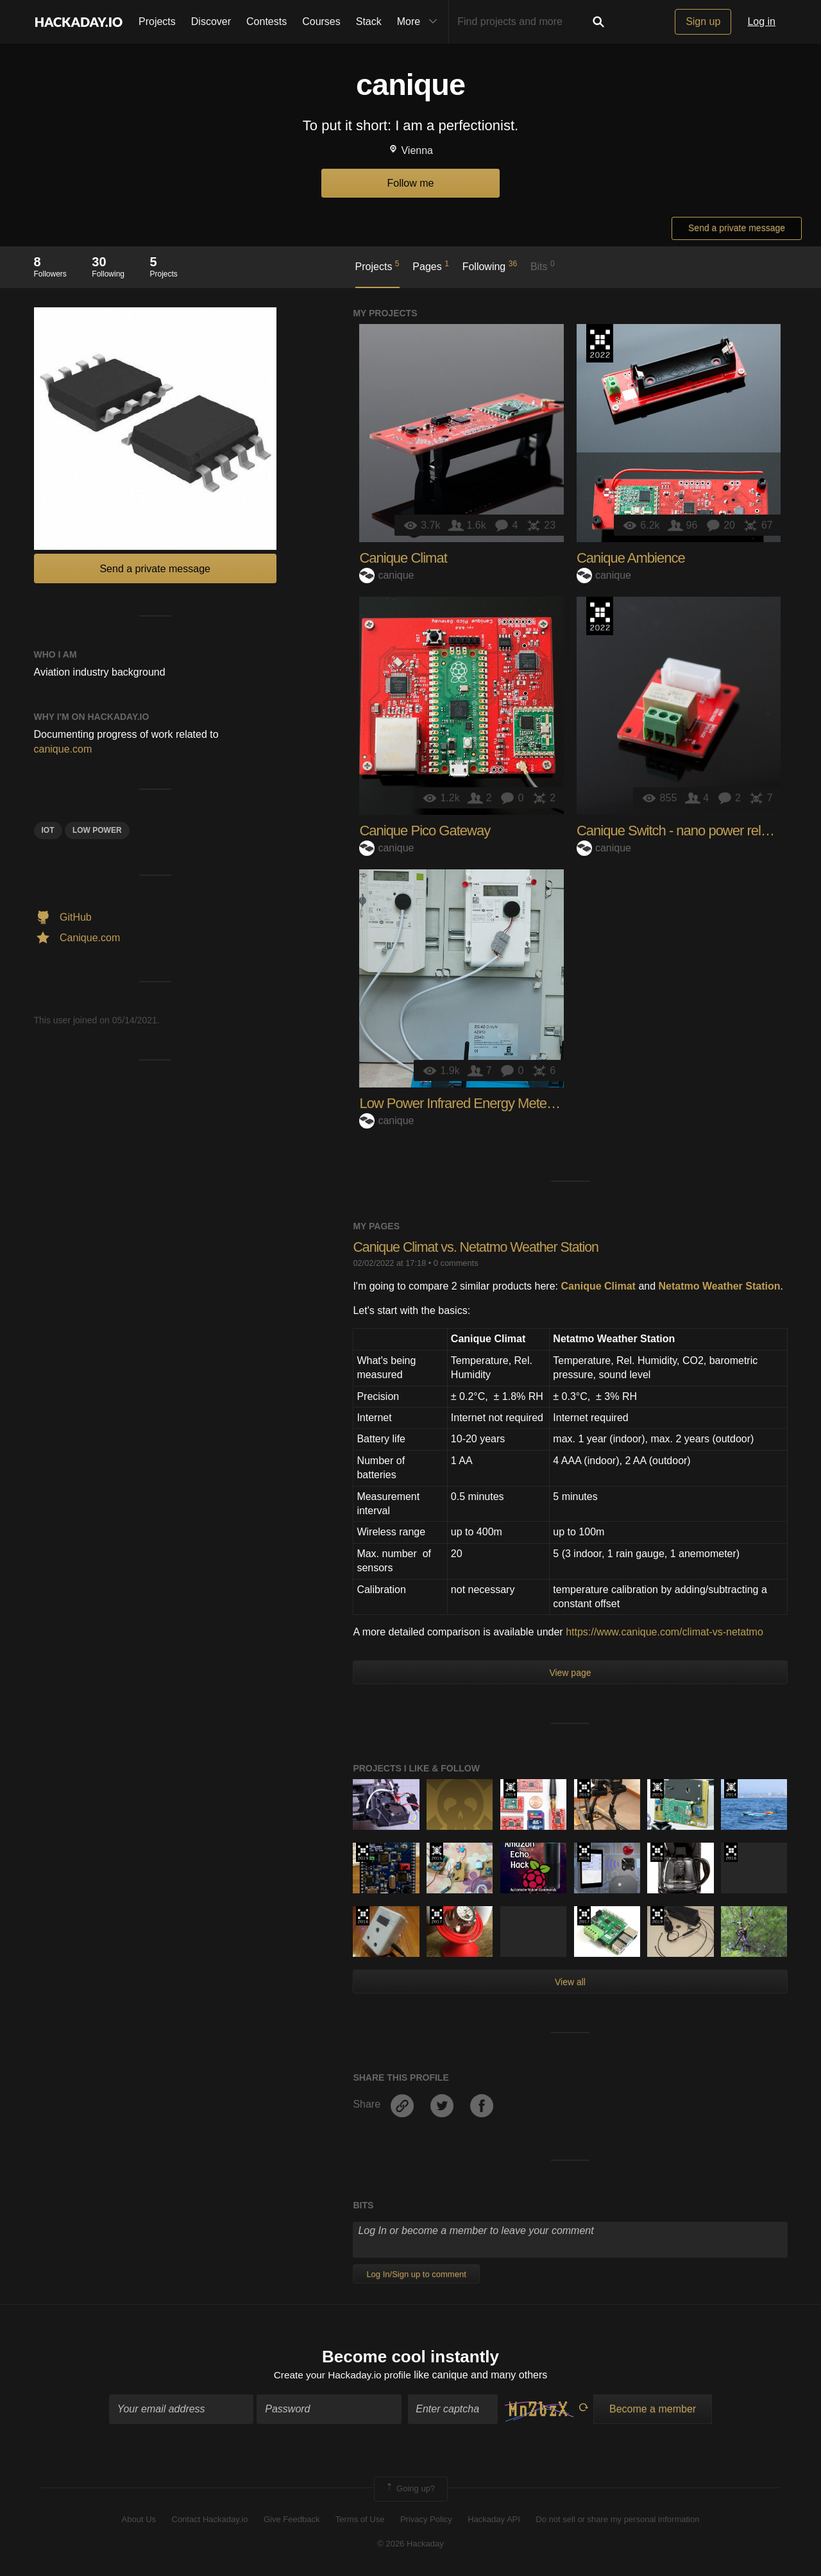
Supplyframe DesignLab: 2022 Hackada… (599, 343)
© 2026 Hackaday (410, 2545)
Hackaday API (494, 2520)
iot (48, 830)
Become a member (652, 2410)
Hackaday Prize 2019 (584, 1788)
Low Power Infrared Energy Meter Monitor (477, 1103)
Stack (369, 21)
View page (570, 1673)
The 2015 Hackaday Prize (657, 1788)
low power (97, 830)
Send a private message (736, 228)
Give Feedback (291, 2520)
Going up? (410, 2490)
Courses (321, 21)
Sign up (703, 21)
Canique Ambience (631, 558)
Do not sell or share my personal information (617, 2520)
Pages (430, 265)
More (420, 22)
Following (489, 265)
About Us (139, 2520)
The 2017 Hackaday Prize (436, 1915)
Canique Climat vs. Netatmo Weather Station (479, 1247)
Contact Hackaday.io (210, 2520)
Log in (761, 21)
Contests (266, 21)
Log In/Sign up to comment (416, 2274)
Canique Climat (402, 558)
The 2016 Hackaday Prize (584, 1852)
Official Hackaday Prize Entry (510, 1788)
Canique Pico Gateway (424, 831)
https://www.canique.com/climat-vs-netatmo (664, 1631)
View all (570, 1982)
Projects (157, 21)
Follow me (410, 183)
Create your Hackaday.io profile (342, 2375)
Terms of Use (360, 2520)
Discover (211, 21)
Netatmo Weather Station (720, 1286)
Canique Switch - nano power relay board (694, 831)
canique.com (63, 749)
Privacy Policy (426, 2520)
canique (386, 575)
